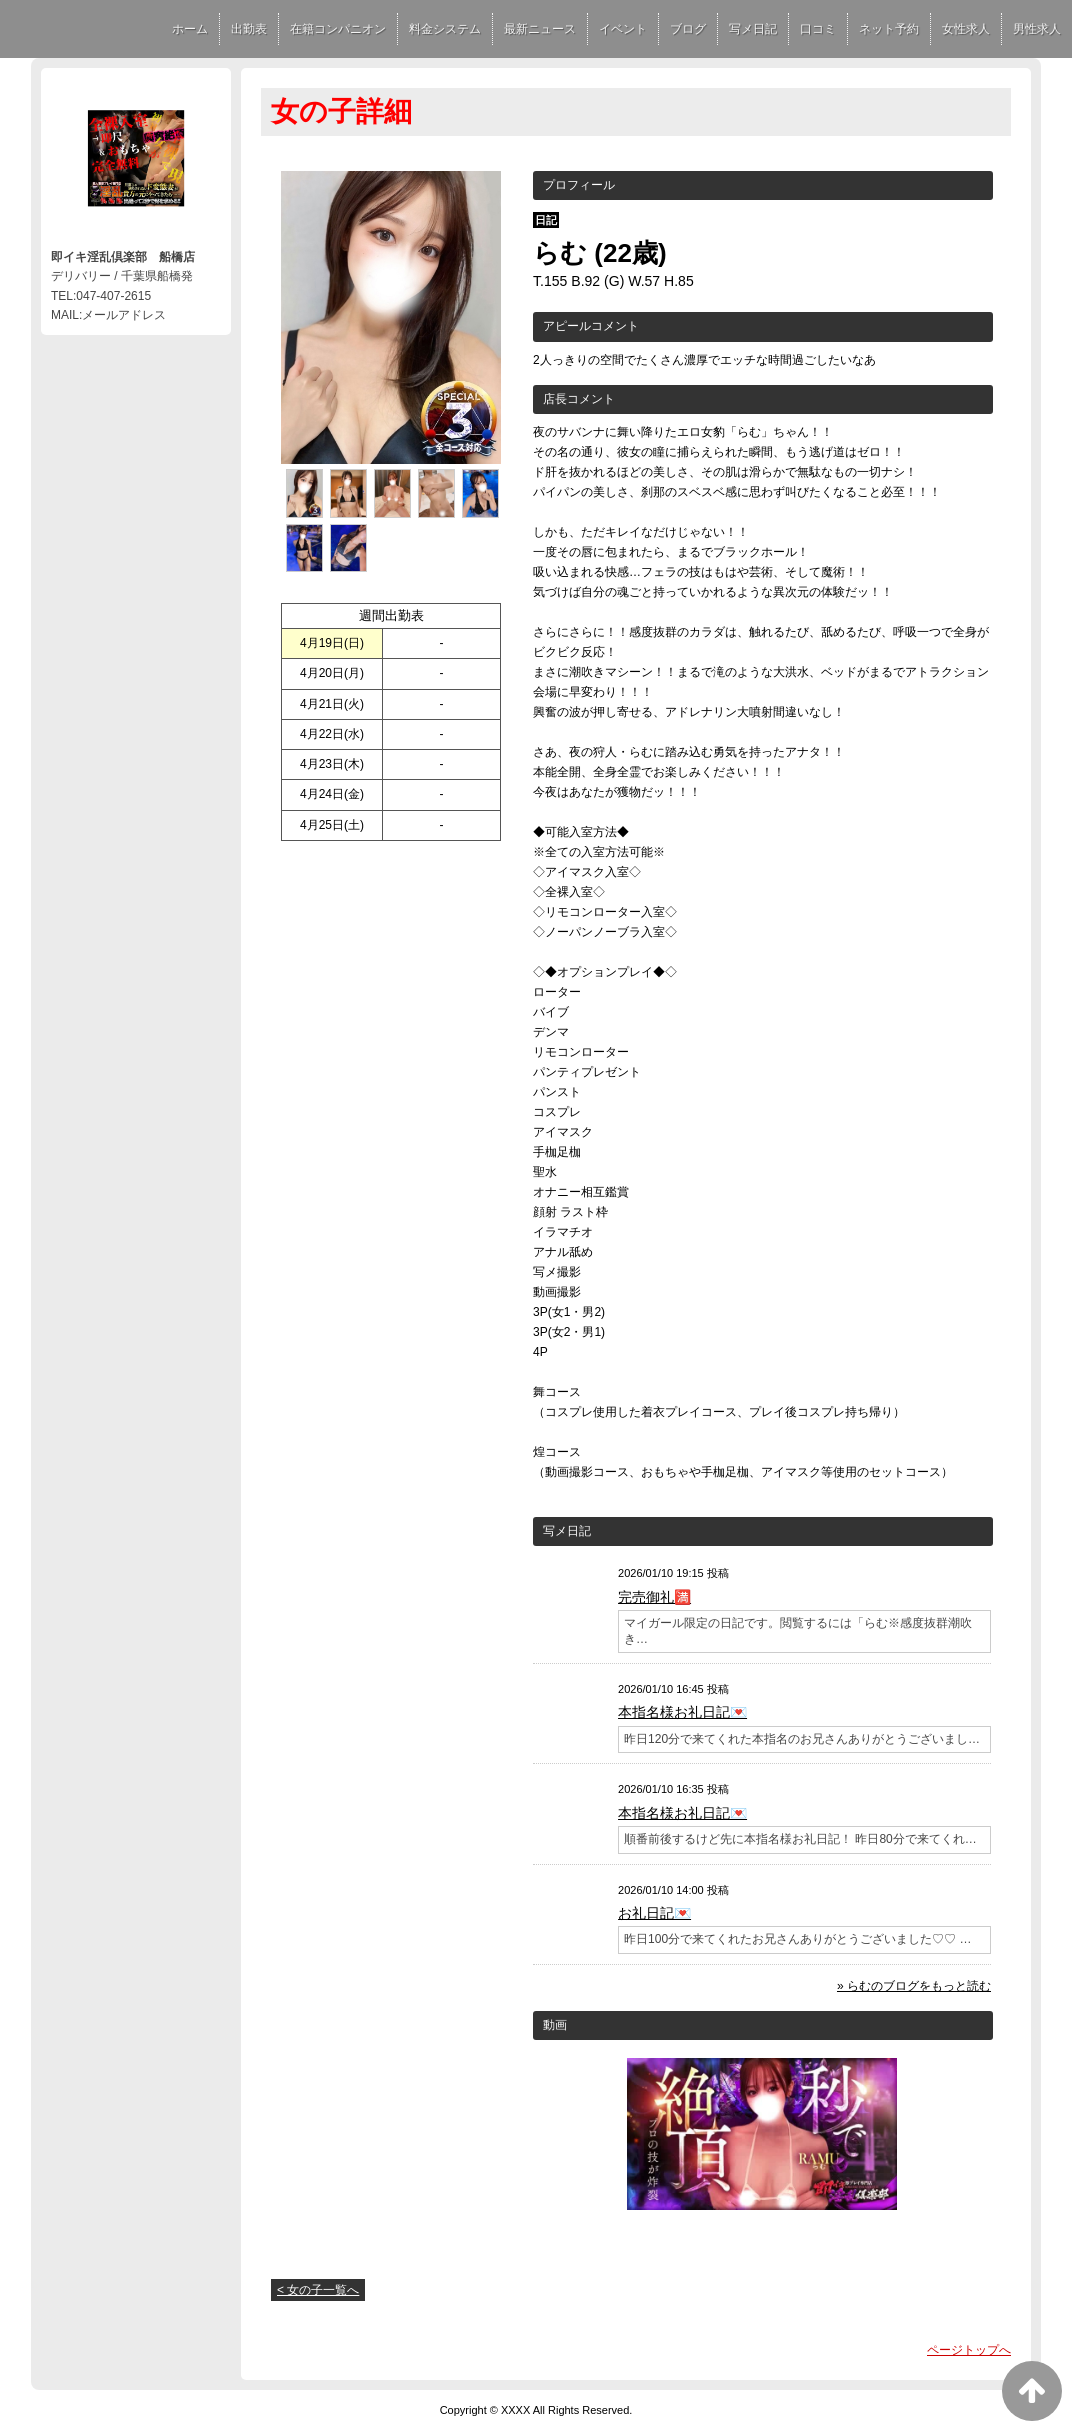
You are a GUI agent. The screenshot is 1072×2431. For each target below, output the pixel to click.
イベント (623, 29)
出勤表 (249, 29)
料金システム (445, 29)
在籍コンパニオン (338, 29)
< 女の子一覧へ (318, 2290)
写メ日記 (753, 29)
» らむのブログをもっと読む (914, 1986)
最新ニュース (540, 29)
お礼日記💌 (654, 1913)
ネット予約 (889, 29)
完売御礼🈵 (654, 1597)
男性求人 (1037, 29)
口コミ (818, 29)
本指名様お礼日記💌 (682, 1712)
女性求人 (966, 29)
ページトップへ (969, 2350)
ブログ (688, 29)
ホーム (190, 29)
